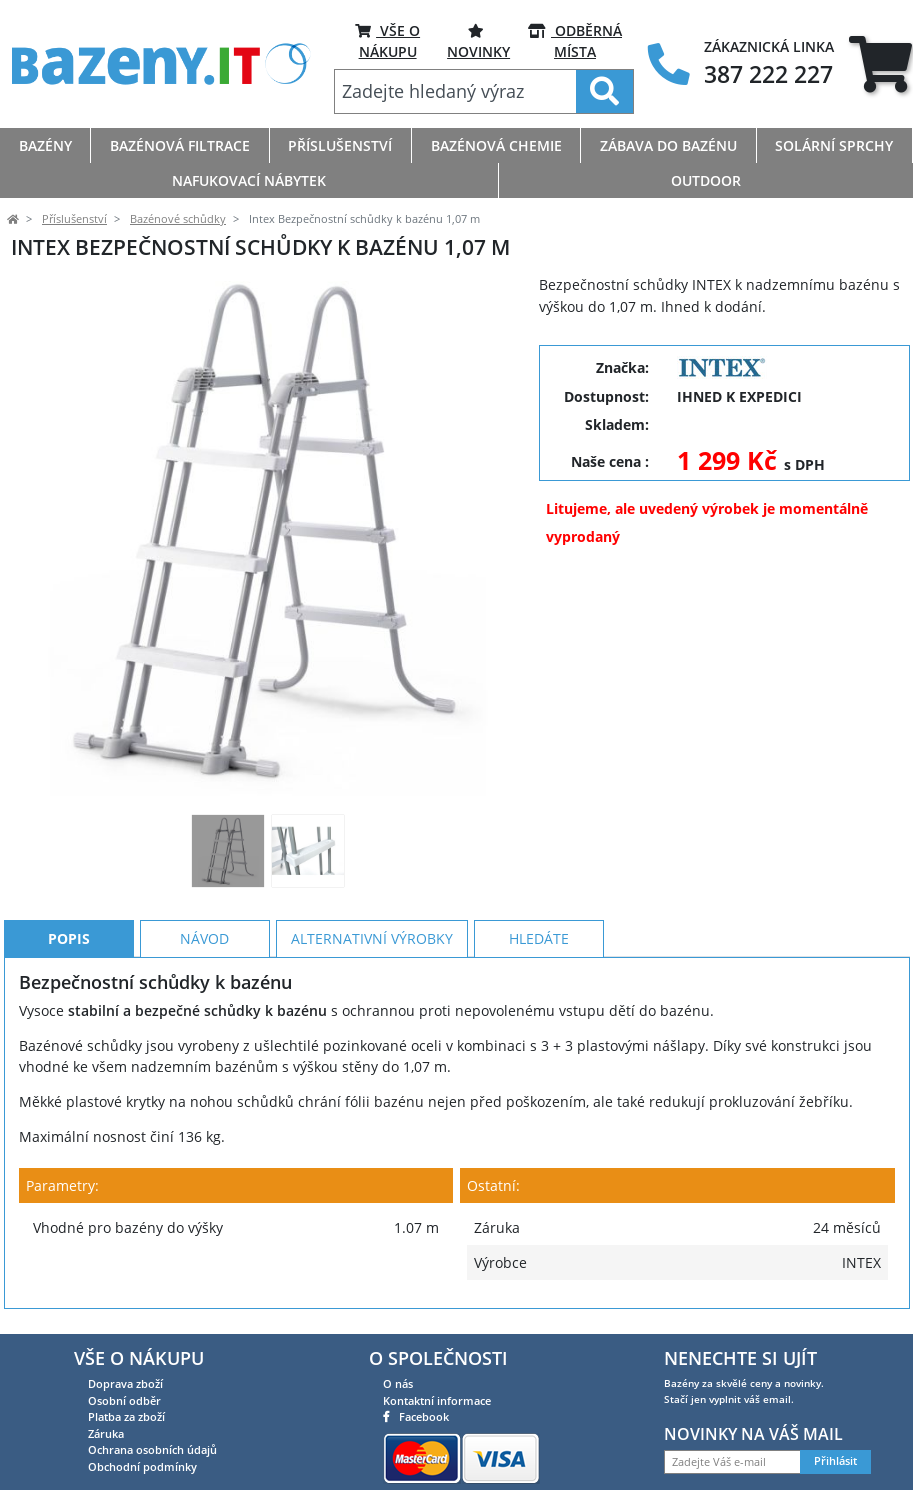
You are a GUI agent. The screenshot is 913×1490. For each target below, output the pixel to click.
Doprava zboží (125, 1383)
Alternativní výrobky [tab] (372, 938)
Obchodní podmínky (142, 1466)
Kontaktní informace (437, 1400)
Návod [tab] (204, 938)
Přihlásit (835, 1461)
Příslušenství (74, 219)
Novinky (478, 40)
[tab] (880, 64)
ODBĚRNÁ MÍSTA (575, 40)
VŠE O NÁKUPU (387, 40)
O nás (398, 1383)
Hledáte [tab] (539, 938)
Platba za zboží (126, 1416)
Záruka (106, 1433)
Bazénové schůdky (178, 219)
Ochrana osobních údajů (152, 1449)
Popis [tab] (69, 938)
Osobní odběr (124, 1400)
